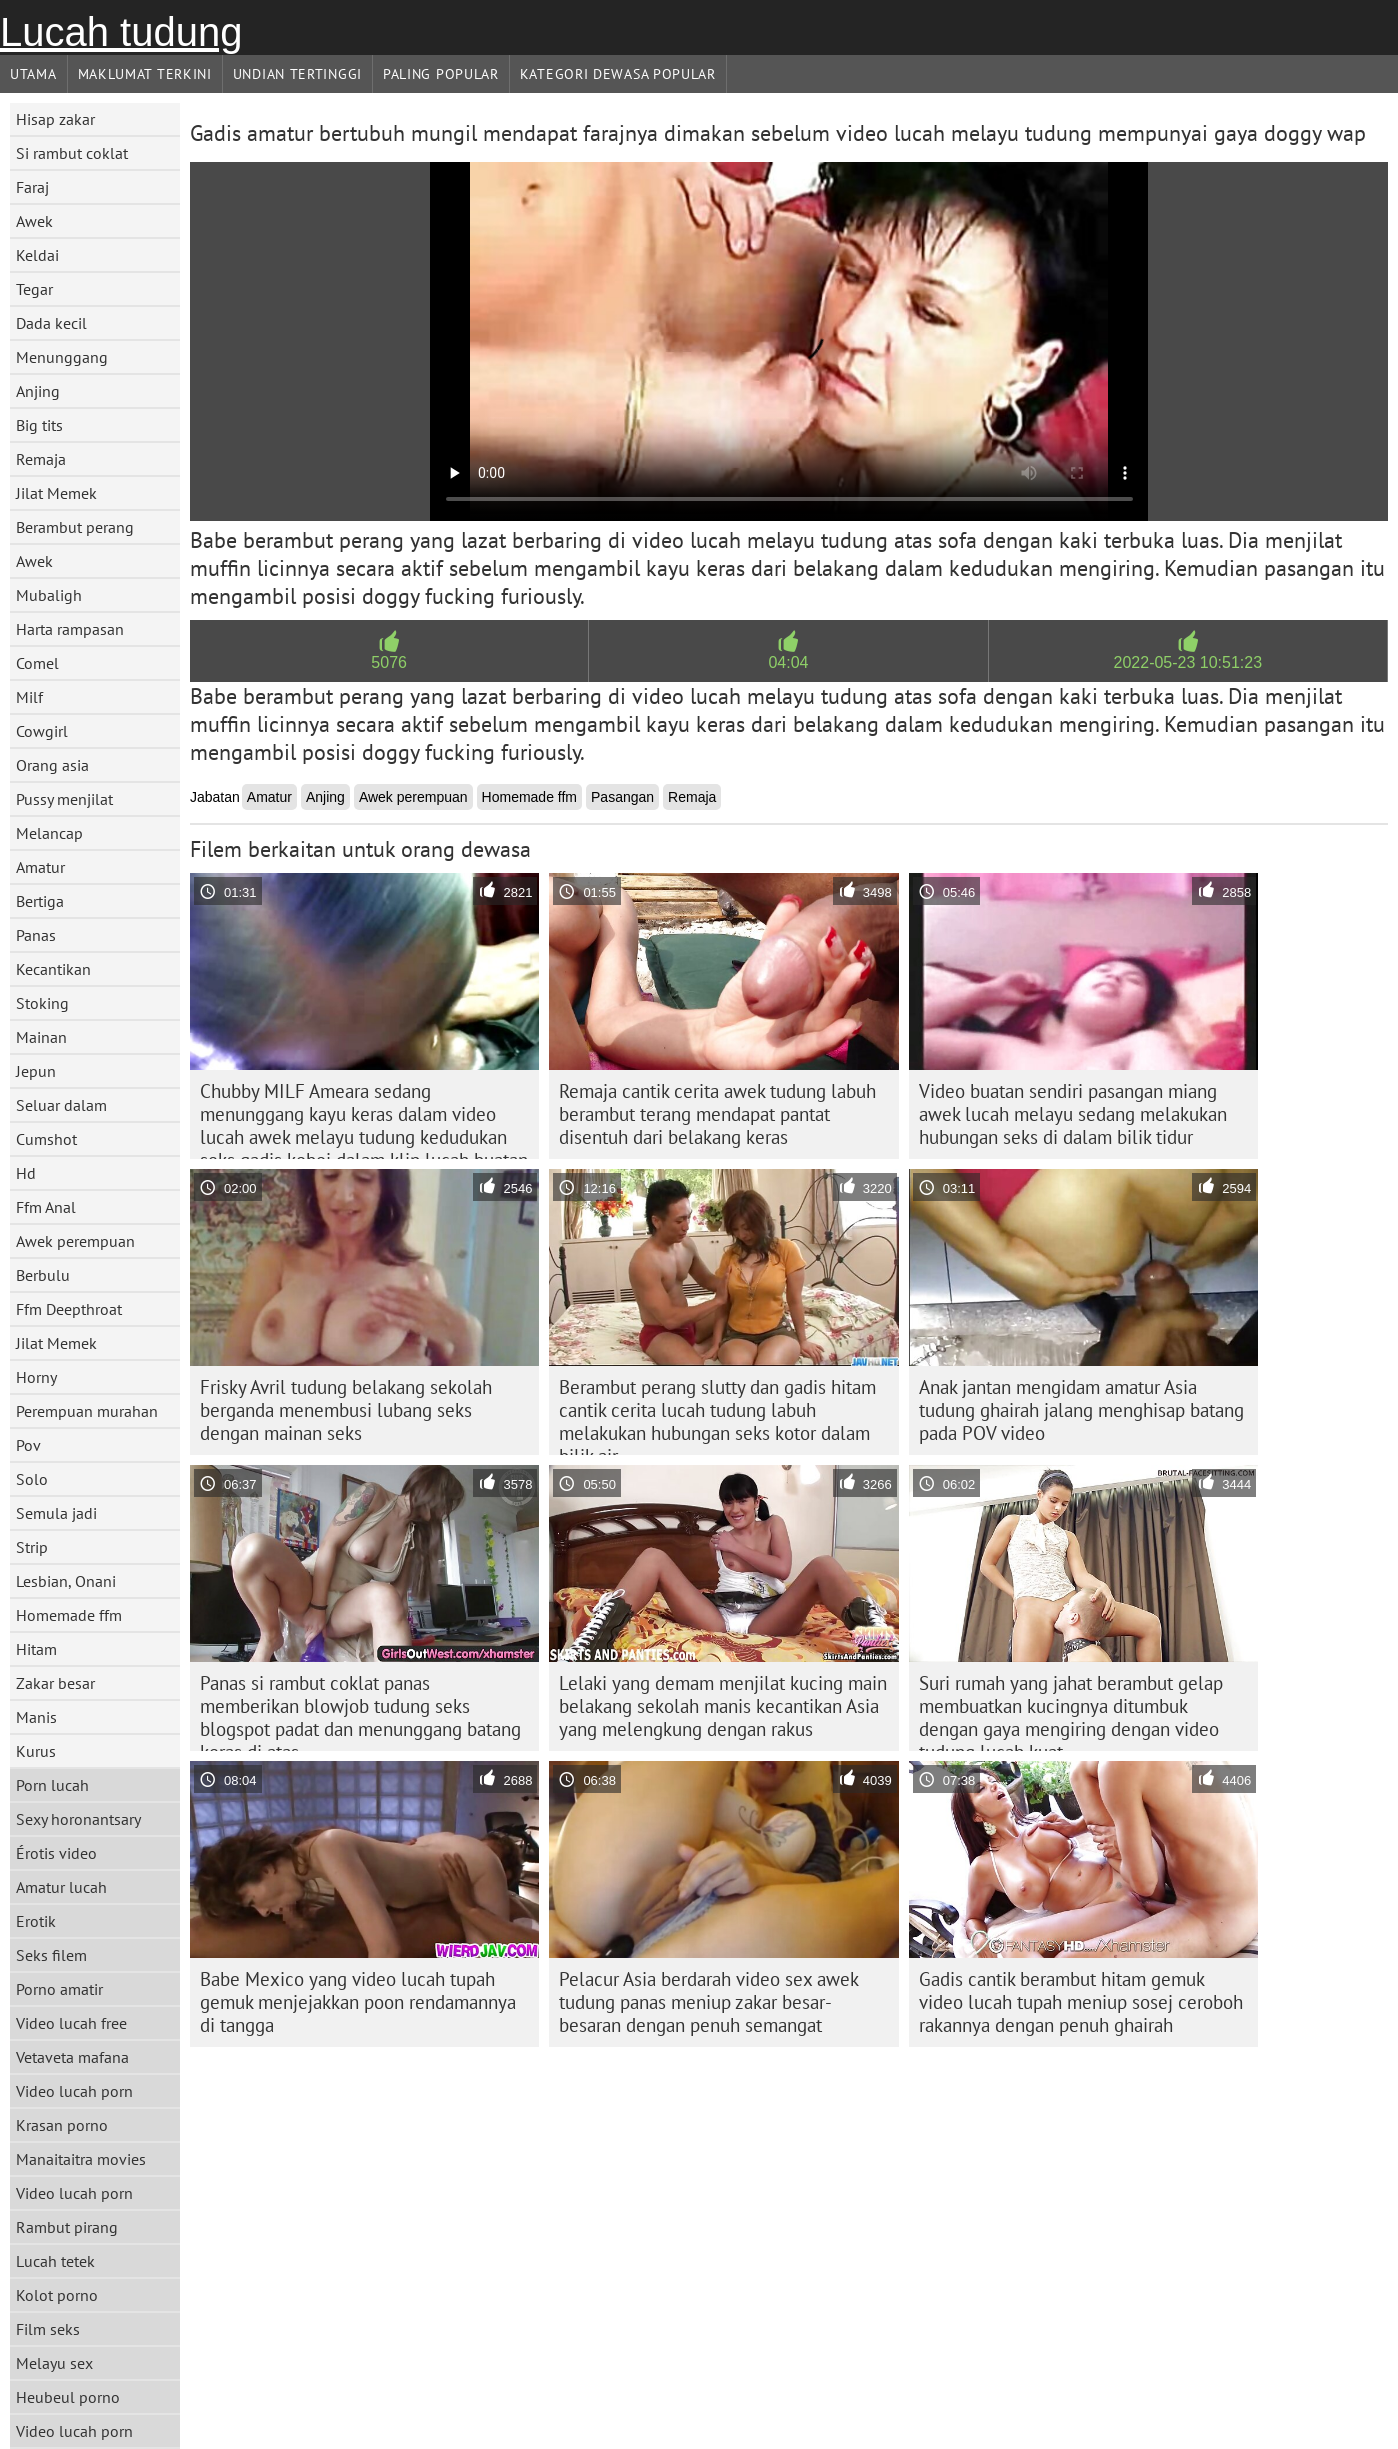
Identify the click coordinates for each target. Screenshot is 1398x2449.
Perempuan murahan (87, 1411)
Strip (32, 1547)
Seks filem (51, 1955)
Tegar (34, 289)
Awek (34, 221)
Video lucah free (71, 2023)
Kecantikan (53, 969)
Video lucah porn (74, 2091)
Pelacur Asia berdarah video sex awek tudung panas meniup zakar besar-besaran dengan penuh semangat (709, 2002)
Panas (36, 935)
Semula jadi (56, 1513)
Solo (32, 1479)
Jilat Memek (56, 493)
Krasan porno (62, 2125)
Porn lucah (52, 1785)
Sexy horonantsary (78, 1819)
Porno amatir (59, 1989)
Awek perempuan (75, 1241)
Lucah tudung (121, 32)
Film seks (48, 2329)
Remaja (41, 459)
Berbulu (43, 1275)
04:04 (788, 662)
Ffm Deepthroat (69, 1309)
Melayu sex (54, 2363)
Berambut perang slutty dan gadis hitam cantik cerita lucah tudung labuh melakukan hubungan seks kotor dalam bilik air (717, 1415)
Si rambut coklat (72, 153)
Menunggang (62, 357)
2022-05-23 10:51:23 (1188, 662)
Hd (26, 1173)
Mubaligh (49, 595)
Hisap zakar (55, 119)
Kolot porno (57, 2295)
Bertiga (40, 901)
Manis (36, 1717)
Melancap (49, 833)
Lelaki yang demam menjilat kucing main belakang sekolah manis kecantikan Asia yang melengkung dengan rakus (723, 1706)
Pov (28, 1445)
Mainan (41, 1037)
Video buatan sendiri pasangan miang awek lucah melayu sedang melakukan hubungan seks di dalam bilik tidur (1073, 1114)
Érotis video (56, 1853)
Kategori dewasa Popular (618, 74)
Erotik (36, 1921)
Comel (37, 663)
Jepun (36, 1071)
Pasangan (622, 797)
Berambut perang (75, 527)
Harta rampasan (70, 629)
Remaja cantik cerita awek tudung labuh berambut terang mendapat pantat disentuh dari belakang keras (717, 1114)
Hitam (36, 1649)
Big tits (39, 425)
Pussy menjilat (64, 799)
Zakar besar (55, 1683)
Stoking (42, 1003)
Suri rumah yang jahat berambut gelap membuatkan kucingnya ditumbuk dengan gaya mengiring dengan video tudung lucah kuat (1071, 1711)
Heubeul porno (68, 2397)
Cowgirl (42, 731)
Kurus (36, 1751)
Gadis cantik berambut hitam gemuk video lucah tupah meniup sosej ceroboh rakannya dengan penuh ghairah (1081, 2002)
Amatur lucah (61, 1887)
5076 (389, 662)
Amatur (40, 867)
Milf (29, 697)
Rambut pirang (67, 2227)
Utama (33, 74)
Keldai (37, 255)
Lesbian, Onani (66, 1581)
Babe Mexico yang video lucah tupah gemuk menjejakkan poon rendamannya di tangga (358, 2002)
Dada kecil (51, 323)
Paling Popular (441, 74)
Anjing (38, 391)
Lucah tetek (55, 2261)
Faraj (32, 187)
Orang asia (52, 765)
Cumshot (46, 1139)
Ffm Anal (46, 1207)
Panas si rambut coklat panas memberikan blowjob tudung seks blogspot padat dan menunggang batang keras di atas (360, 1711)
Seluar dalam (61, 1105)
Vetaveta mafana (72, 2057)
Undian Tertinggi (297, 74)
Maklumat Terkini (145, 74)
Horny (36, 1377)
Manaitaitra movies (81, 2159)
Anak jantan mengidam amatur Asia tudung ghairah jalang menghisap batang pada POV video (1081, 1410)
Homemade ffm (69, 1615)
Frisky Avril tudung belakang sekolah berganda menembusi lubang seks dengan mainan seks (346, 1410)
